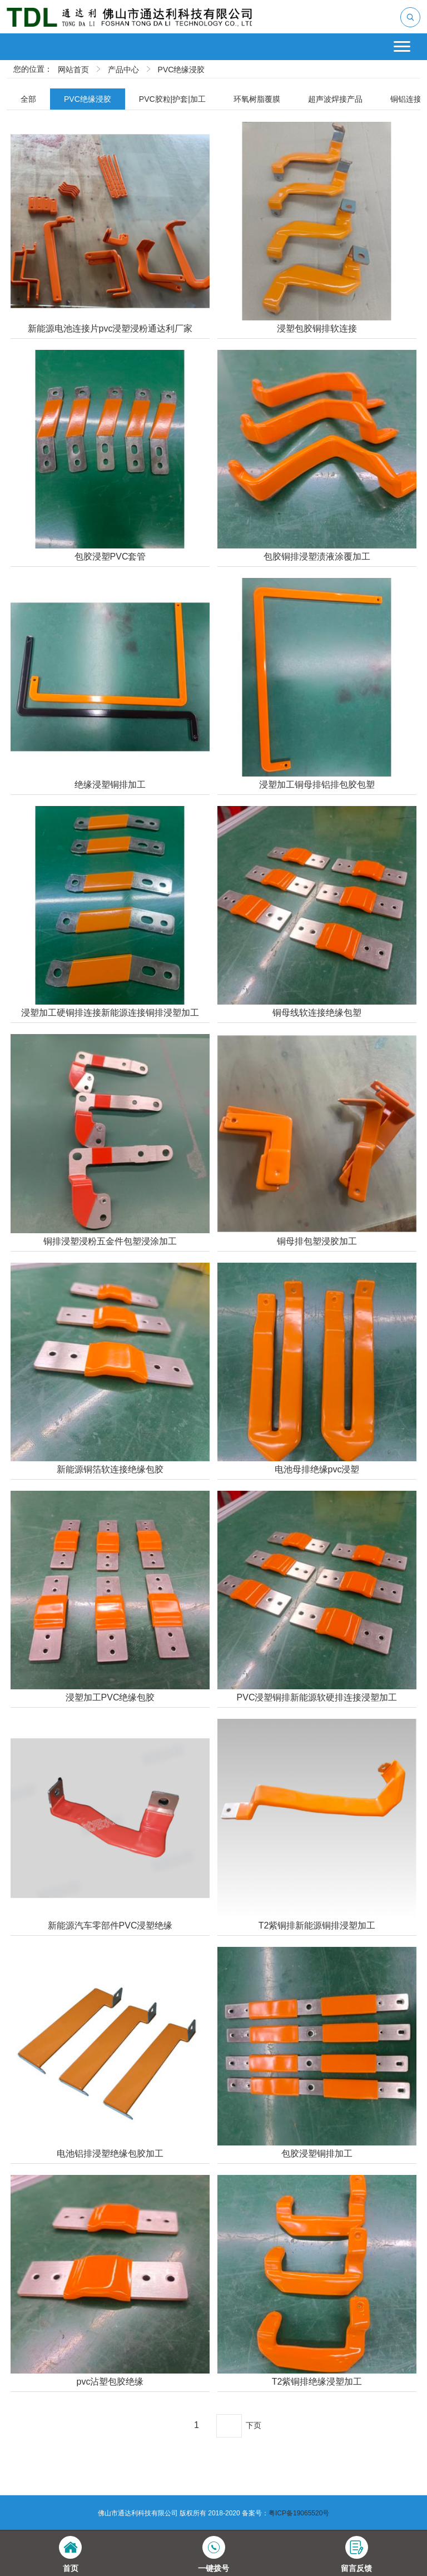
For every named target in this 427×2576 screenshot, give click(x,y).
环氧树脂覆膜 (257, 99)
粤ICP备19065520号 (299, 2513)
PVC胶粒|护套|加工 (172, 99)
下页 (253, 2425)
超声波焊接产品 (335, 99)
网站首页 (73, 69)
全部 (28, 99)
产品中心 (123, 69)
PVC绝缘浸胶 (181, 69)
